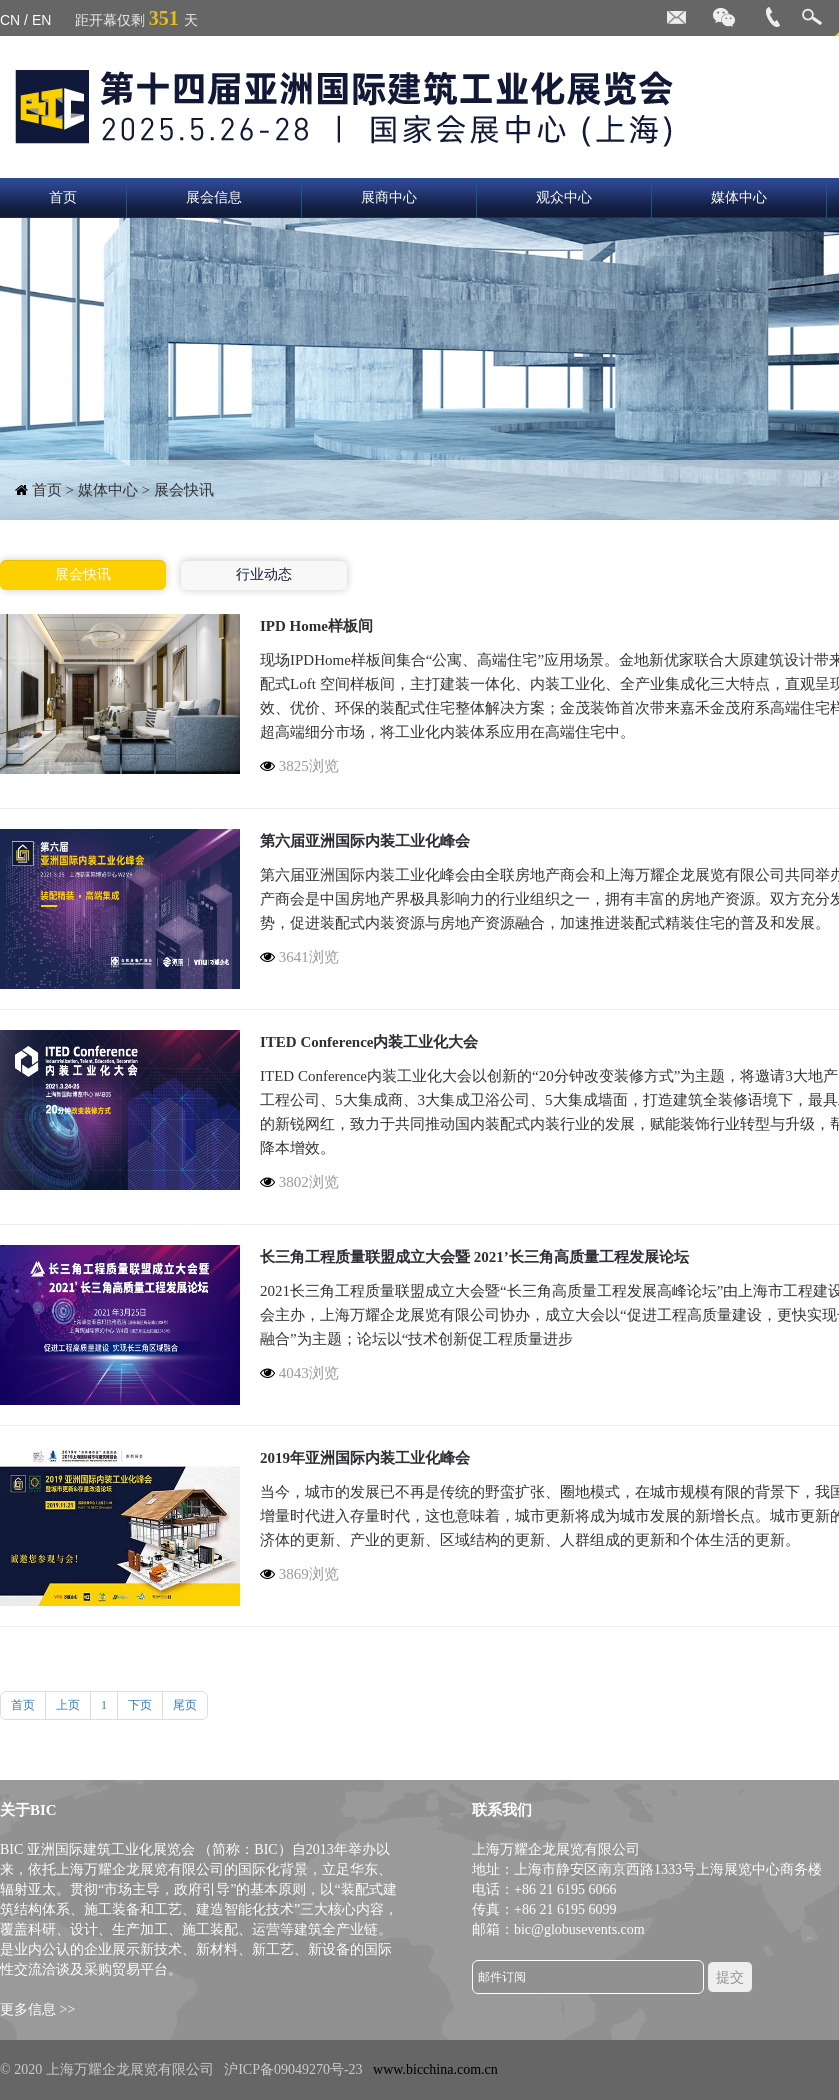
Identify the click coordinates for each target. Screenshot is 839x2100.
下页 (140, 1705)
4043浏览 (299, 1373)
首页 (63, 197)
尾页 (185, 1705)
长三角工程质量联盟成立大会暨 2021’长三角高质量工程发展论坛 (474, 1257)
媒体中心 (739, 197)
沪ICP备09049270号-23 (293, 2069)
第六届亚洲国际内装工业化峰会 (365, 841)
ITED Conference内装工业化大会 (369, 1042)
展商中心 (389, 197)
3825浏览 (299, 766)
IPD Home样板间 (316, 626)
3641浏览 (299, 957)
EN (41, 20)
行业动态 (264, 574)
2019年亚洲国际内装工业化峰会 (365, 1458)
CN (10, 20)
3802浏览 (299, 1182)
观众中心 (564, 197)
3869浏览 (299, 1574)
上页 (68, 1705)
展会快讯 (83, 574)
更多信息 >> (37, 2009)
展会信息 (214, 197)
